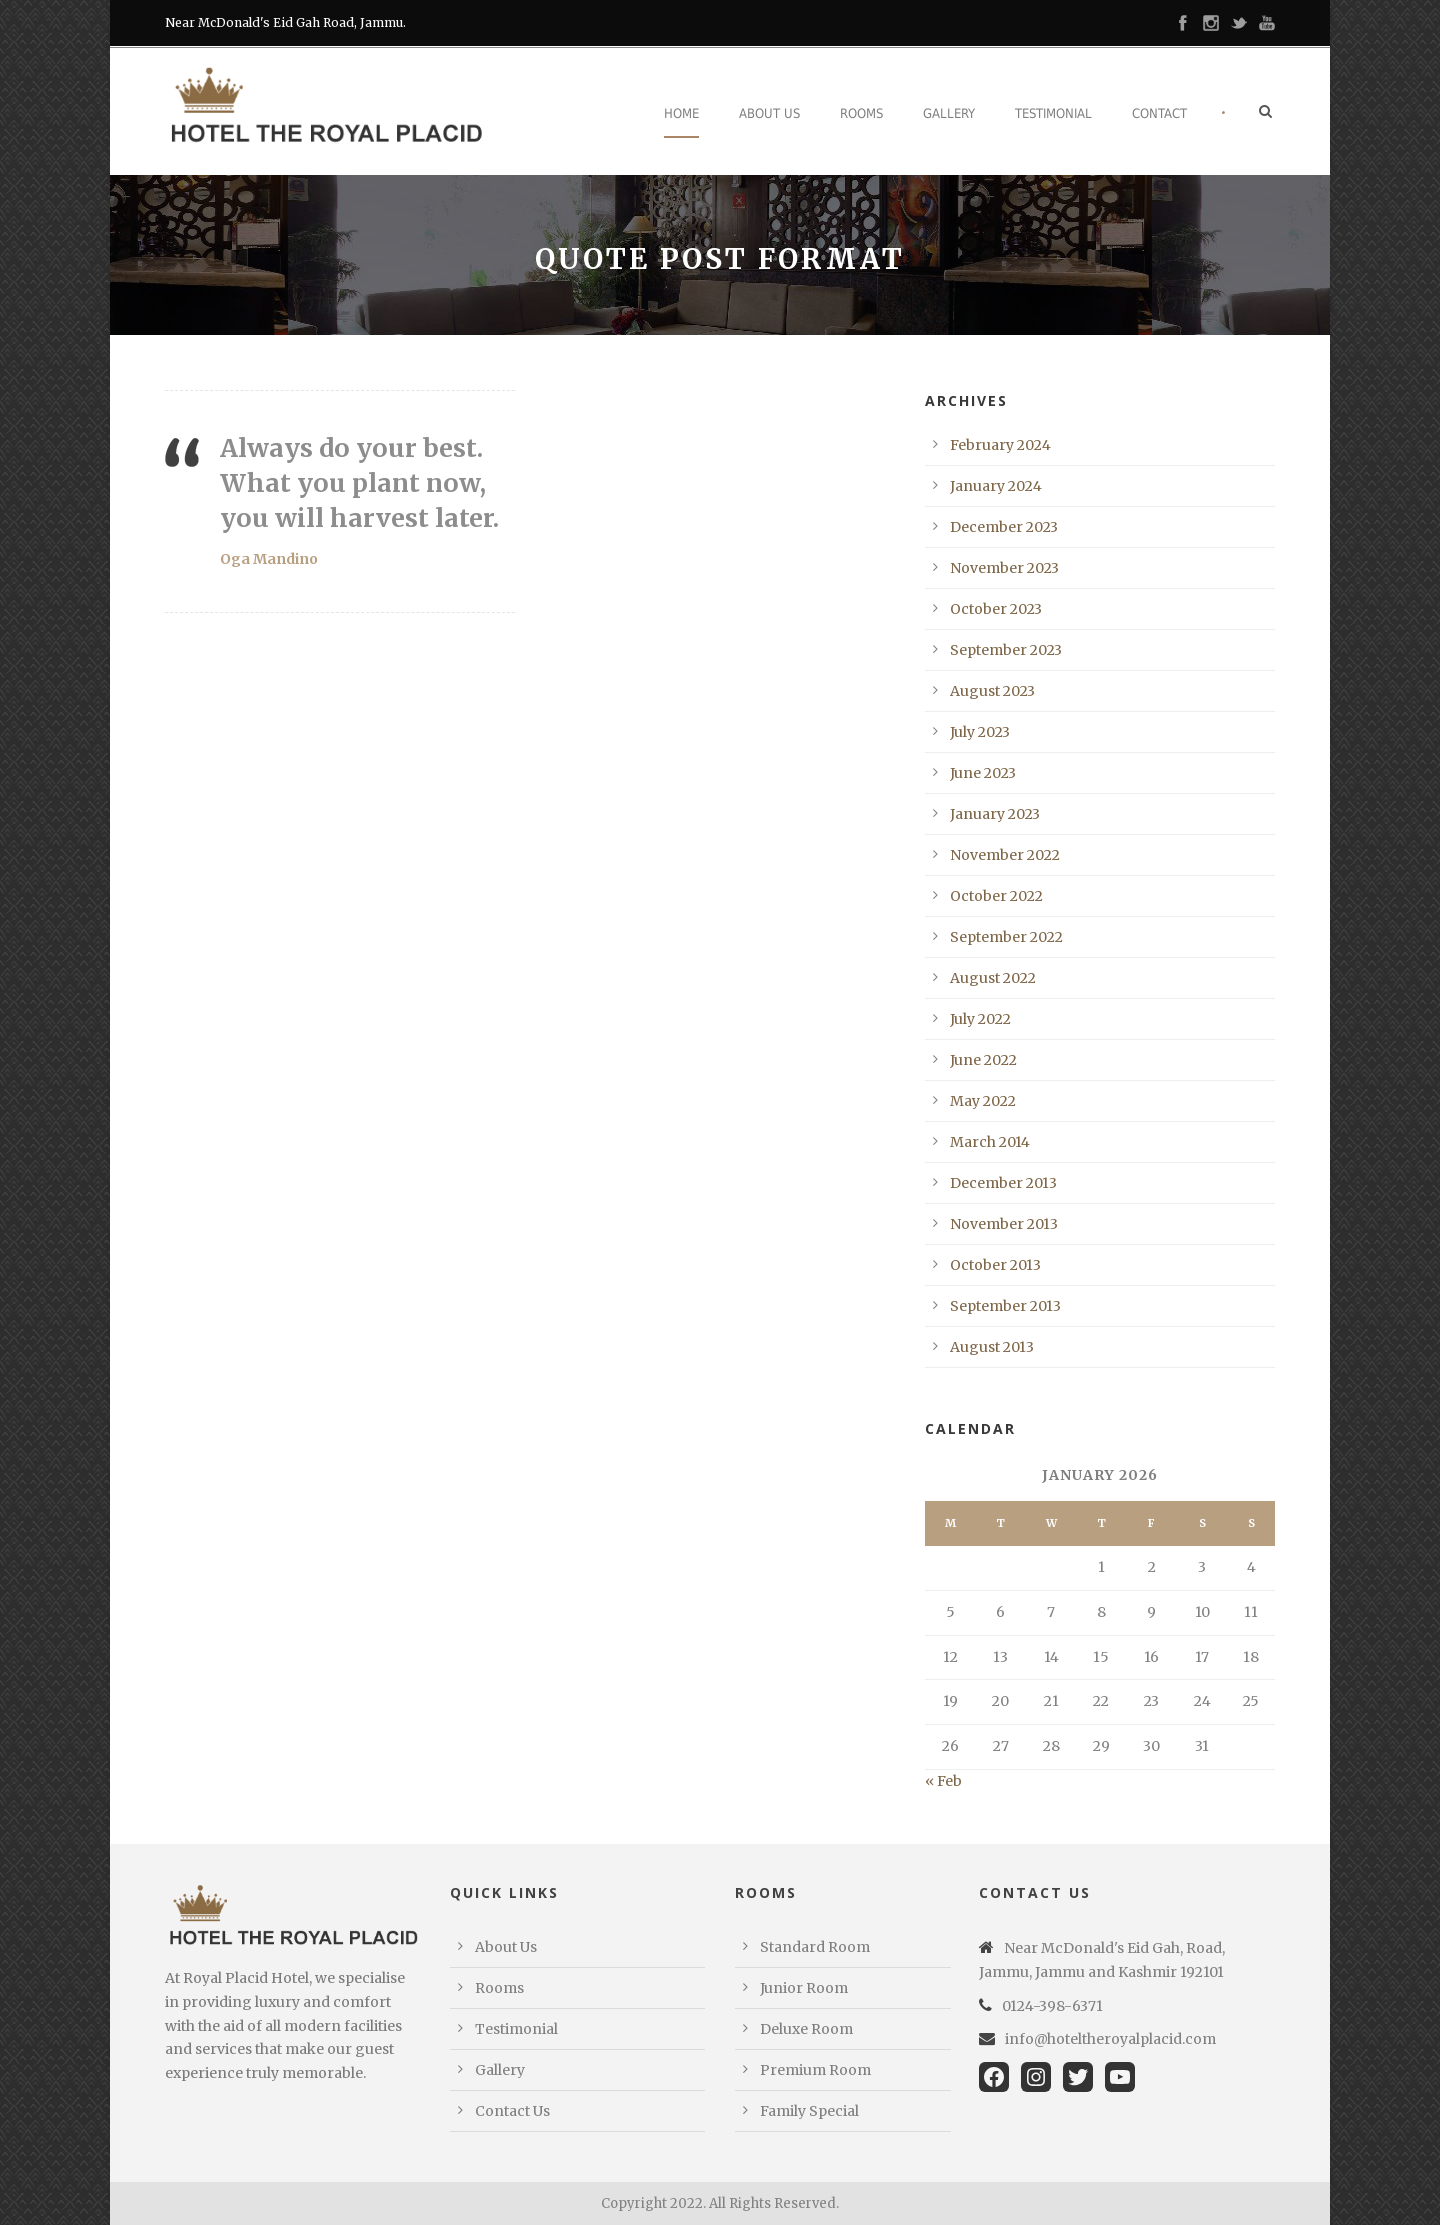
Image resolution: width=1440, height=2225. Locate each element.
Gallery (949, 113)
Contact (1159, 113)
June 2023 (983, 773)
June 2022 (983, 1060)
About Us (769, 113)
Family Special (809, 2111)
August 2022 (993, 978)
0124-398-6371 (1052, 2006)
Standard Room (815, 1947)
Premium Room (815, 2070)
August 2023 (992, 691)
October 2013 (995, 1265)
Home (681, 113)
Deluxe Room (806, 2029)
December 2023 (1004, 527)
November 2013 (1004, 1224)
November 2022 (1005, 855)
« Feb (943, 1781)
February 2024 (1000, 445)
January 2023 (995, 814)
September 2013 (1005, 1306)
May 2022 (983, 1101)
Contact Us (512, 2111)
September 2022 (1006, 937)
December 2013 (1003, 1183)
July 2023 (980, 732)
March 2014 (990, 1142)
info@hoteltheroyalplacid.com (1110, 2039)
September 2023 (1006, 650)
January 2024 (996, 486)
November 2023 (1004, 568)
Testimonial (1053, 113)
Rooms (861, 113)
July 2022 (980, 1019)
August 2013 (992, 1347)
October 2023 (996, 609)
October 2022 (996, 896)
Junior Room (804, 1988)
